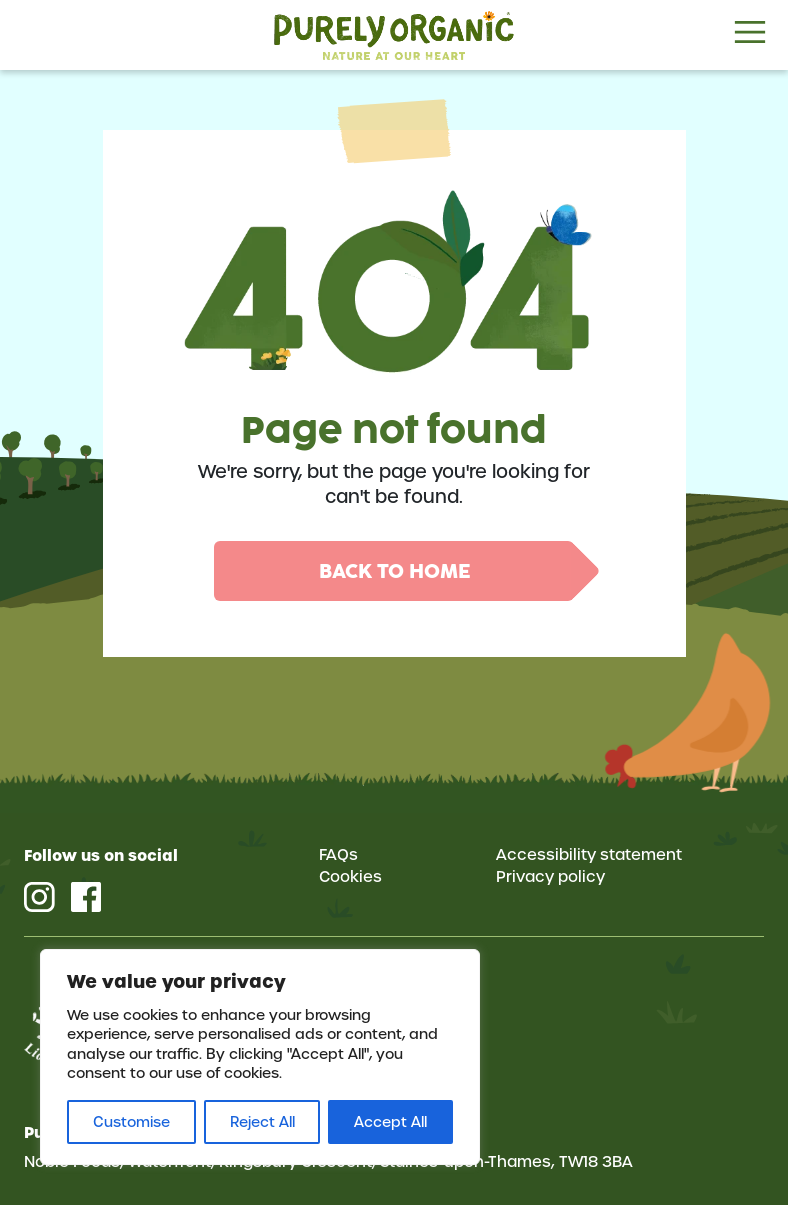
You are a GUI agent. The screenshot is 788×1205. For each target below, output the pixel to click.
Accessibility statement (589, 855)
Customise (131, 1122)
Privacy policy (550, 877)
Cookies (350, 877)
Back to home (394, 571)
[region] (260, 1057)
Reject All (262, 1122)
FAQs (338, 855)
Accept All (390, 1122)
